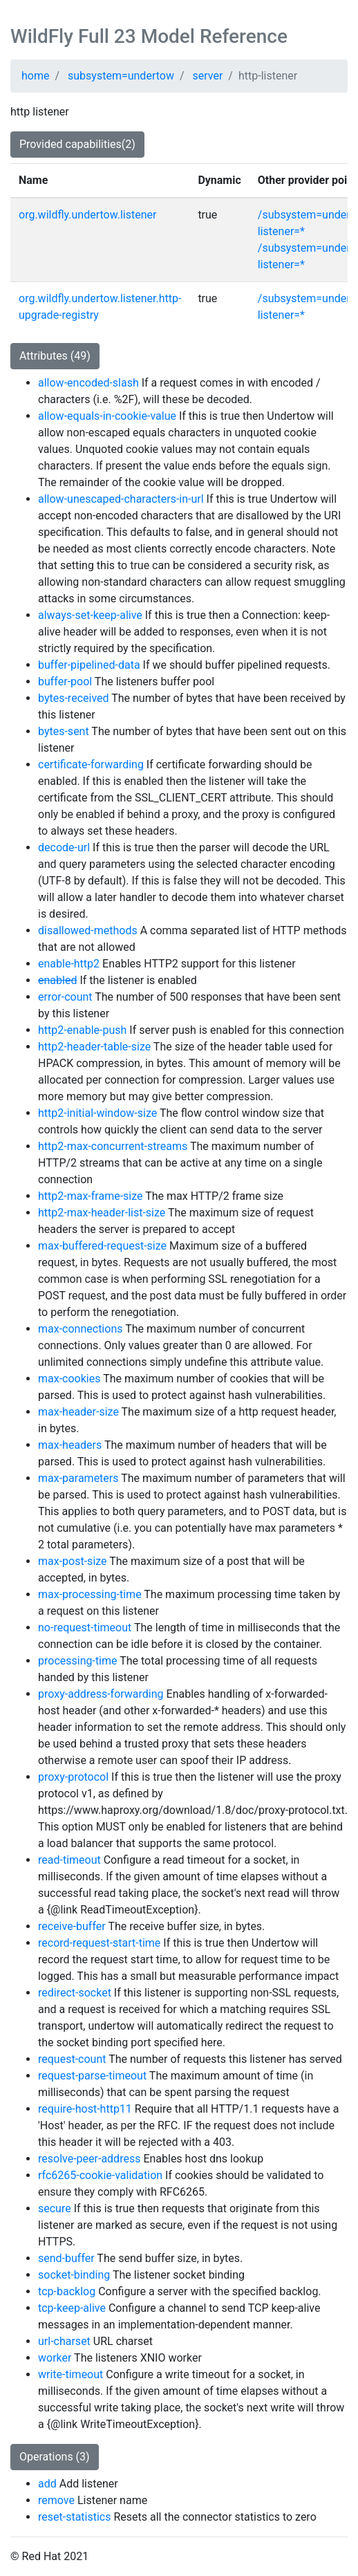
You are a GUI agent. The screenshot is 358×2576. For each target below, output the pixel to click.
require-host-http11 (85, 2108)
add (47, 2483)
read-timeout (69, 1859)
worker (54, 2357)
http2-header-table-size (94, 1046)
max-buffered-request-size (102, 1245)
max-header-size (78, 1411)
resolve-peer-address (89, 2158)
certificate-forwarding (91, 764)
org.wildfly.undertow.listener (87, 214)
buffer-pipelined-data (89, 664)
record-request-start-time (99, 1942)
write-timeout (70, 2374)
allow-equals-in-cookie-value (107, 416)
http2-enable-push (82, 1030)
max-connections (80, 1328)
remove (56, 2500)
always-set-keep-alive (90, 615)
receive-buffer (72, 1926)
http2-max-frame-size (90, 1196)
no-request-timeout (84, 1627)
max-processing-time (90, 1594)
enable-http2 (69, 963)
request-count (72, 2059)
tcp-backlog (66, 2291)
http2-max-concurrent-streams (112, 1146)
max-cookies (69, 1378)
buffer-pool (65, 681)
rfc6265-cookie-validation (100, 2175)
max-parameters (78, 1478)
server (208, 75)
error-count (65, 996)
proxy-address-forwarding (101, 1694)
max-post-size (72, 1561)
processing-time (77, 1660)
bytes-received (73, 698)
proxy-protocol (73, 1776)
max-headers (70, 1445)
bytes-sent (63, 731)
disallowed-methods (88, 930)
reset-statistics (74, 2516)
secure (54, 2208)
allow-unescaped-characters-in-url (121, 499)
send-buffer (66, 2258)
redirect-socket (74, 1992)
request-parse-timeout (92, 2075)
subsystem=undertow (121, 75)
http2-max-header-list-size (101, 1212)
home (35, 75)
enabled (57, 980)
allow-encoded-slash (88, 382)
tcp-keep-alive (72, 2308)
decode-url (64, 847)
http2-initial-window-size (97, 1113)
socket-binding (74, 2274)
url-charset (64, 2341)
